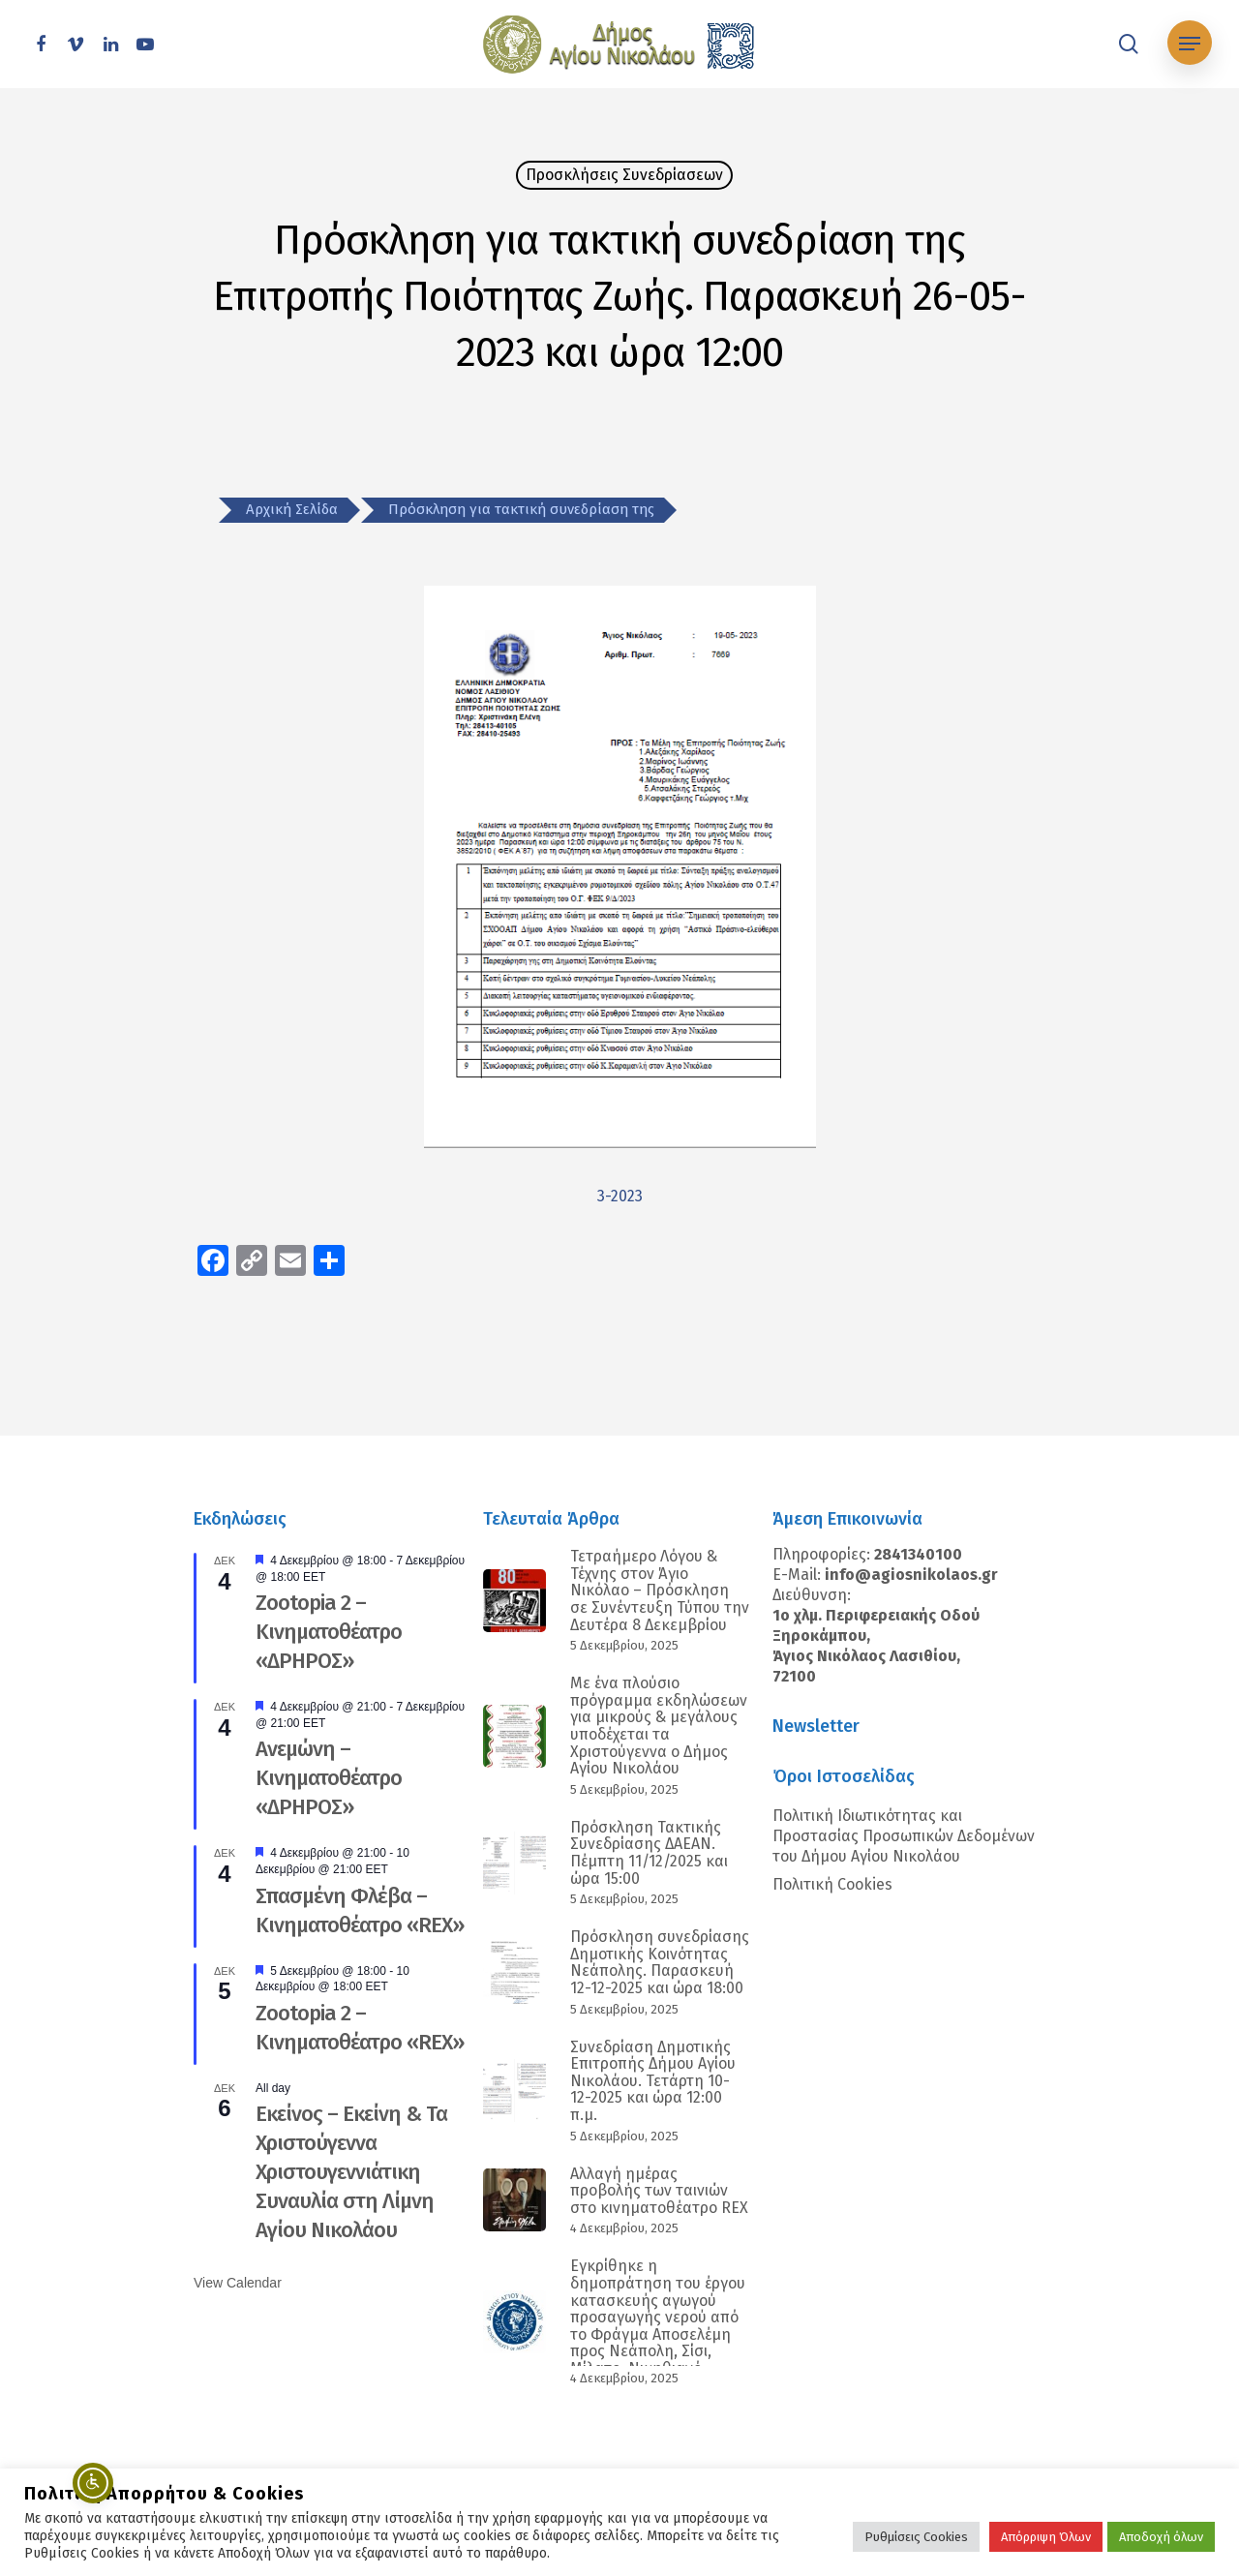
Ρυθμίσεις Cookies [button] (916, 2537)
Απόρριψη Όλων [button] (1046, 2537)
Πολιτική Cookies (832, 1884)
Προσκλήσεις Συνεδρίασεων (624, 175)
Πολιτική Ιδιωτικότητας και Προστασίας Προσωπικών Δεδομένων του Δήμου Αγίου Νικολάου (903, 1835)
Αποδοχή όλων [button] (1161, 2537)
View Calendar (238, 2282)
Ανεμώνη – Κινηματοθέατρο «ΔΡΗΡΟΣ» (329, 1778)
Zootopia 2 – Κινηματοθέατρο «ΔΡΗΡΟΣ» (329, 1632)
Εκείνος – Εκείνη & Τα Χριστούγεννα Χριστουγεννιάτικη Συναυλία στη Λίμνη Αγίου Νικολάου (351, 2172)
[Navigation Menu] (1189, 44)
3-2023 (620, 1196)
